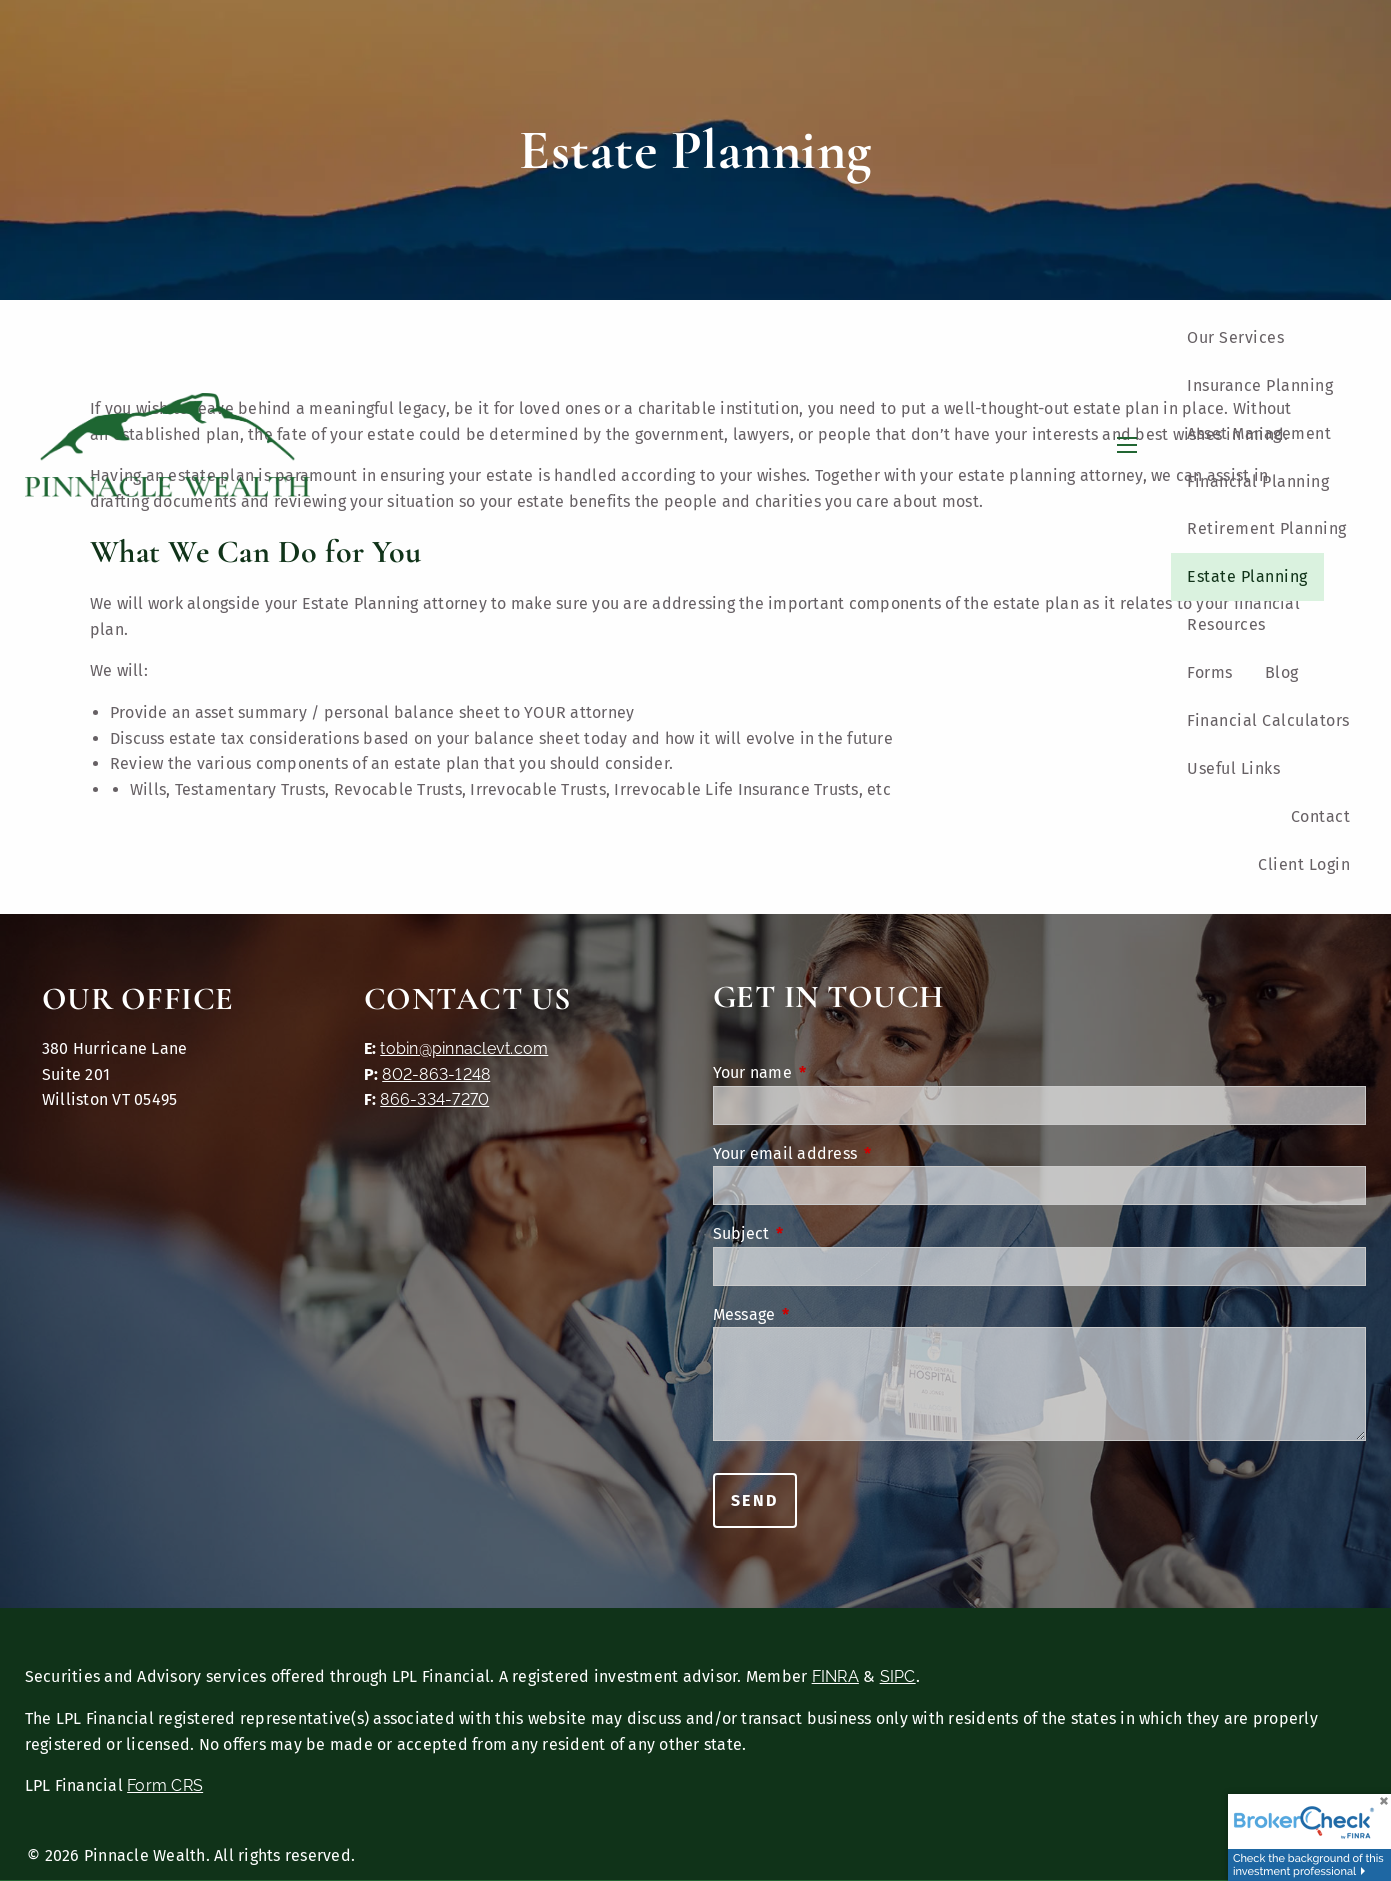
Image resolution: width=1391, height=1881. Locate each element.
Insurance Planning (1260, 385)
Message (827, 1314)
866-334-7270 (434, 1099)
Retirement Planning (1267, 528)
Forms (1210, 672)
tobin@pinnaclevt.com (464, 1048)
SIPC (898, 1676)
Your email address (868, 1153)
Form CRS (165, 1785)
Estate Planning (1247, 576)
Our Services (1235, 337)
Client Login (1304, 864)
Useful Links (1233, 768)
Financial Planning (1258, 481)
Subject (824, 1233)
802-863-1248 (436, 1074)
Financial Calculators (1268, 720)
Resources (1226, 624)
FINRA (835, 1676)
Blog (1282, 672)
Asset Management (1259, 433)
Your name (835, 1072)
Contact (1321, 816)
